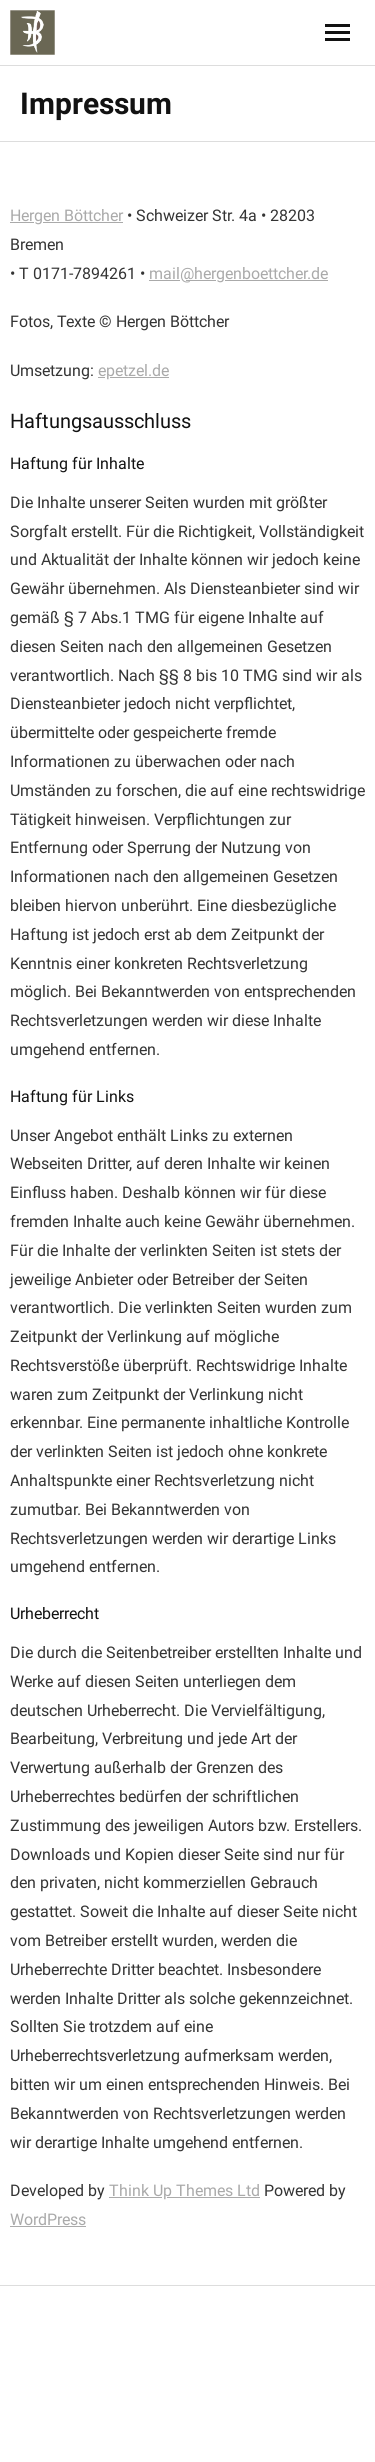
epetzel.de (133, 370)
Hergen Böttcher (66, 215)
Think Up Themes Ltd (184, 2190)
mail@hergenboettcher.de (238, 273)
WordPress (48, 2219)
